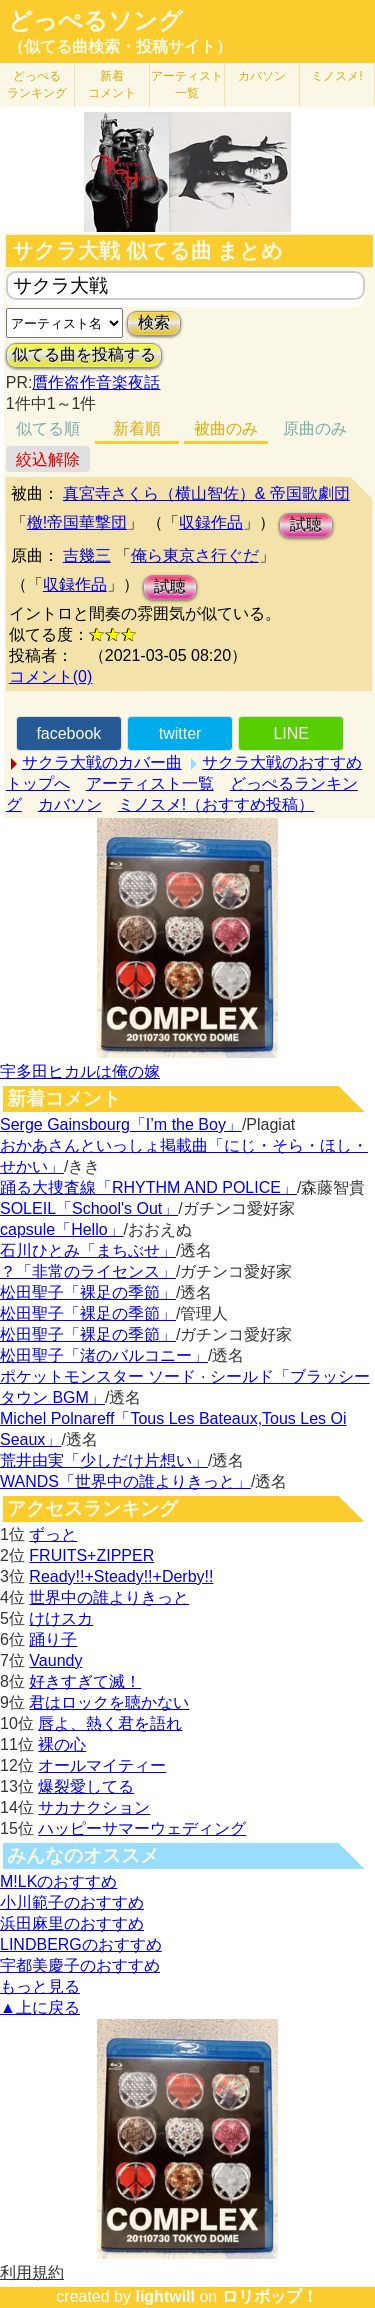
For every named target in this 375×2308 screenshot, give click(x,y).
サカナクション (94, 1807)
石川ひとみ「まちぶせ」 (88, 1250)
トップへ (38, 783)
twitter (180, 733)
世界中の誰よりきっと (109, 1597)
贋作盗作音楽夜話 (96, 382)
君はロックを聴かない (109, 1702)
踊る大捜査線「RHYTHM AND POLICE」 (148, 1187)
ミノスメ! (336, 76)
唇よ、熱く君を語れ (110, 1723)
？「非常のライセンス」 (88, 1271)
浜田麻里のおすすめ (72, 1923)
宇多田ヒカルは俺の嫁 (80, 1071)
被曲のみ (226, 428)
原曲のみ (315, 428)
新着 (112, 84)
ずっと (53, 1534)
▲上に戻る (40, 2007)
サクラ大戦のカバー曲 (102, 762)
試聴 (306, 524)
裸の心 (62, 1744)
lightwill (165, 2296)
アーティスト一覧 (150, 783)
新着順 (137, 428)
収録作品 (211, 522)
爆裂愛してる (86, 1786)
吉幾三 (87, 555)
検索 (154, 322)
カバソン (262, 76)
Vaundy (55, 1660)
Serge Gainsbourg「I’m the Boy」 (121, 1124)
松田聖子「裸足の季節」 (88, 1292)
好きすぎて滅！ (85, 1681)
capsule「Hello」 (62, 1229)
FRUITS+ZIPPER (91, 1555)
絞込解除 (48, 459)
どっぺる (37, 84)
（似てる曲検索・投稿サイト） (120, 46)
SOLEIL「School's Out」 (89, 1208)
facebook (68, 733)
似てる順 (48, 428)
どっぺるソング (95, 21)
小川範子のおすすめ (72, 1902)
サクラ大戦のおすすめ (282, 762)
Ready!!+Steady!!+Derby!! (121, 1576)
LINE (291, 733)
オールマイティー (102, 1765)
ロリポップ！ (270, 2296)
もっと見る (40, 1986)
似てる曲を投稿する (84, 354)
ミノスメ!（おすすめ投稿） (216, 804)
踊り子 (53, 1639)
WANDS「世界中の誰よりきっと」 (125, 1481)
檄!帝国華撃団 (77, 522)
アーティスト (187, 84)
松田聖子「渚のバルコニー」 (104, 1355)
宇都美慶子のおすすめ (80, 1965)
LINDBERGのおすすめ (81, 1944)
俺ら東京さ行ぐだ (195, 555)
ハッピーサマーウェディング (142, 1828)
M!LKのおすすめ (58, 1881)
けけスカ (61, 1618)
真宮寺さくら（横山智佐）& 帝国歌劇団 (206, 493)
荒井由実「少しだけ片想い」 (104, 1460)
